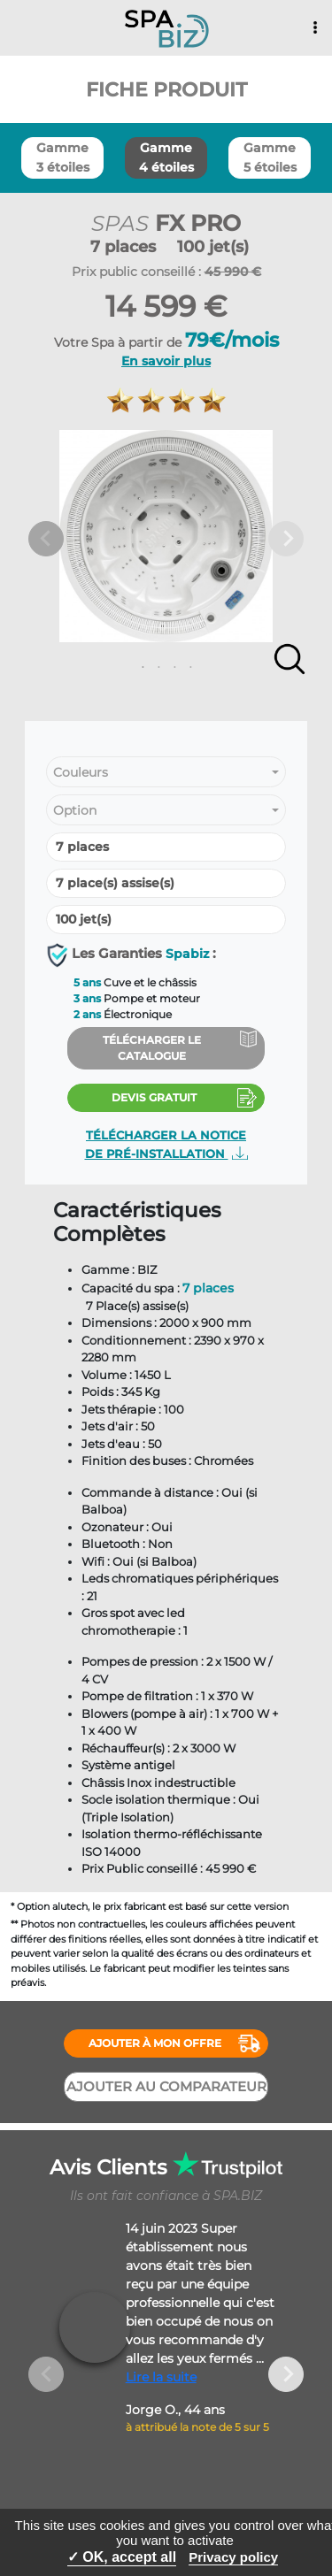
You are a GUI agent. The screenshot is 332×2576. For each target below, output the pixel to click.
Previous (46, 538)
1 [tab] (139, 668)
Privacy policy (233, 2556)
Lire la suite (161, 2377)
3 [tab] (170, 668)
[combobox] (166, 773)
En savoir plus (166, 361)
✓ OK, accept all (121, 2556)
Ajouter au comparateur (166, 2086)
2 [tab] (155, 668)
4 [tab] (186, 668)
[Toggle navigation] (315, 28)
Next (286, 538)
